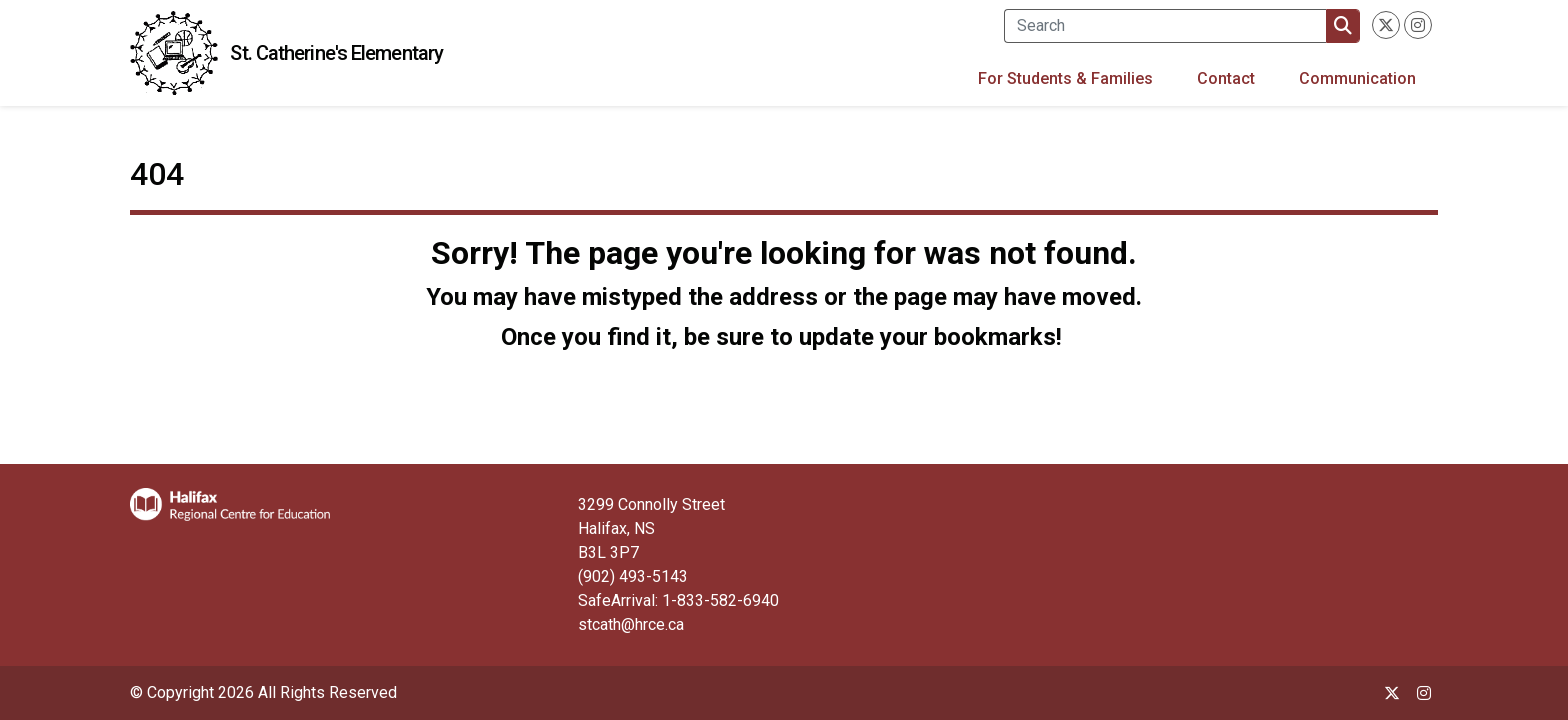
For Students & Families (1065, 78)
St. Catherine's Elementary (336, 53)
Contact (1226, 78)
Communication (1357, 78)
